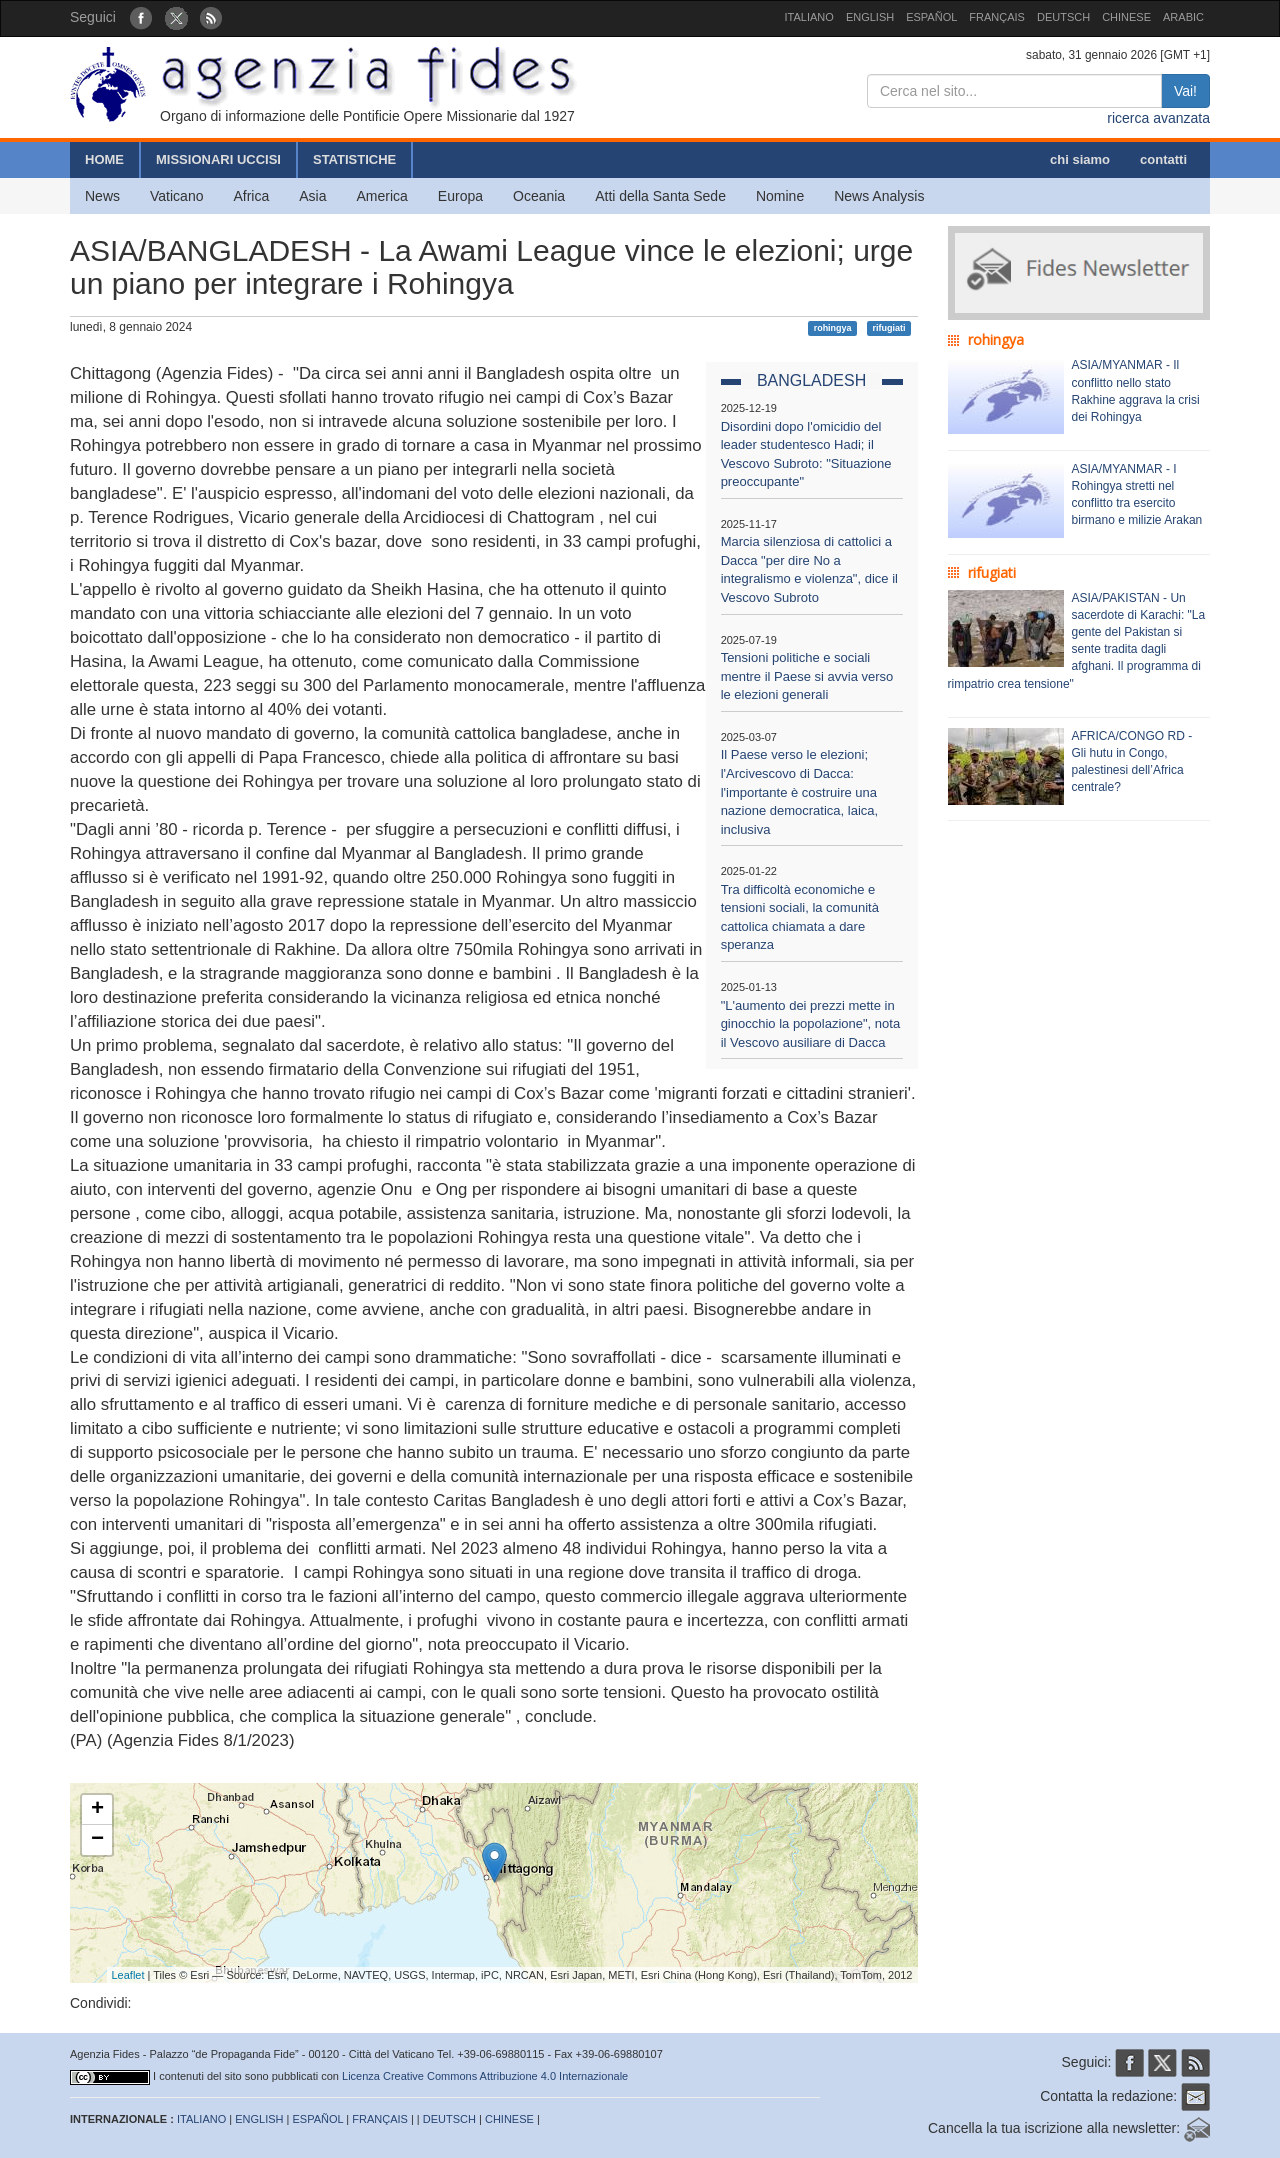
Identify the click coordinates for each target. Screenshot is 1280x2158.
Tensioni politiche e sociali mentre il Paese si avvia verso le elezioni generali (807, 676)
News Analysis (879, 196)
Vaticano (176, 196)
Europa (460, 196)
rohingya (833, 328)
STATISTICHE (354, 159)
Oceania (539, 196)
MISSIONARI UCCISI (218, 159)
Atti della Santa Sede (660, 196)
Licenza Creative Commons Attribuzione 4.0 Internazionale (485, 2076)
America (382, 196)
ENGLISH (870, 17)
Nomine (780, 196)
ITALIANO (809, 17)
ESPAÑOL (931, 17)
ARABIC (1183, 17)
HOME (104, 159)
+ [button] (97, 1810)
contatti (1163, 159)
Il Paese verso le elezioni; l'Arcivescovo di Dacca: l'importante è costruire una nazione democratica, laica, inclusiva (800, 791)
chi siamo (1080, 159)
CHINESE (1126, 17)
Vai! (1185, 91)
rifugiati (888, 328)
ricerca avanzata (1158, 118)
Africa (251, 196)
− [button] (97, 1840)
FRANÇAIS (997, 17)
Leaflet (128, 1975)
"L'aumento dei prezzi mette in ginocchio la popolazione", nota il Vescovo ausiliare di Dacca (811, 1024)
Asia (312, 196)
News (102, 196)
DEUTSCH (1063, 17)
